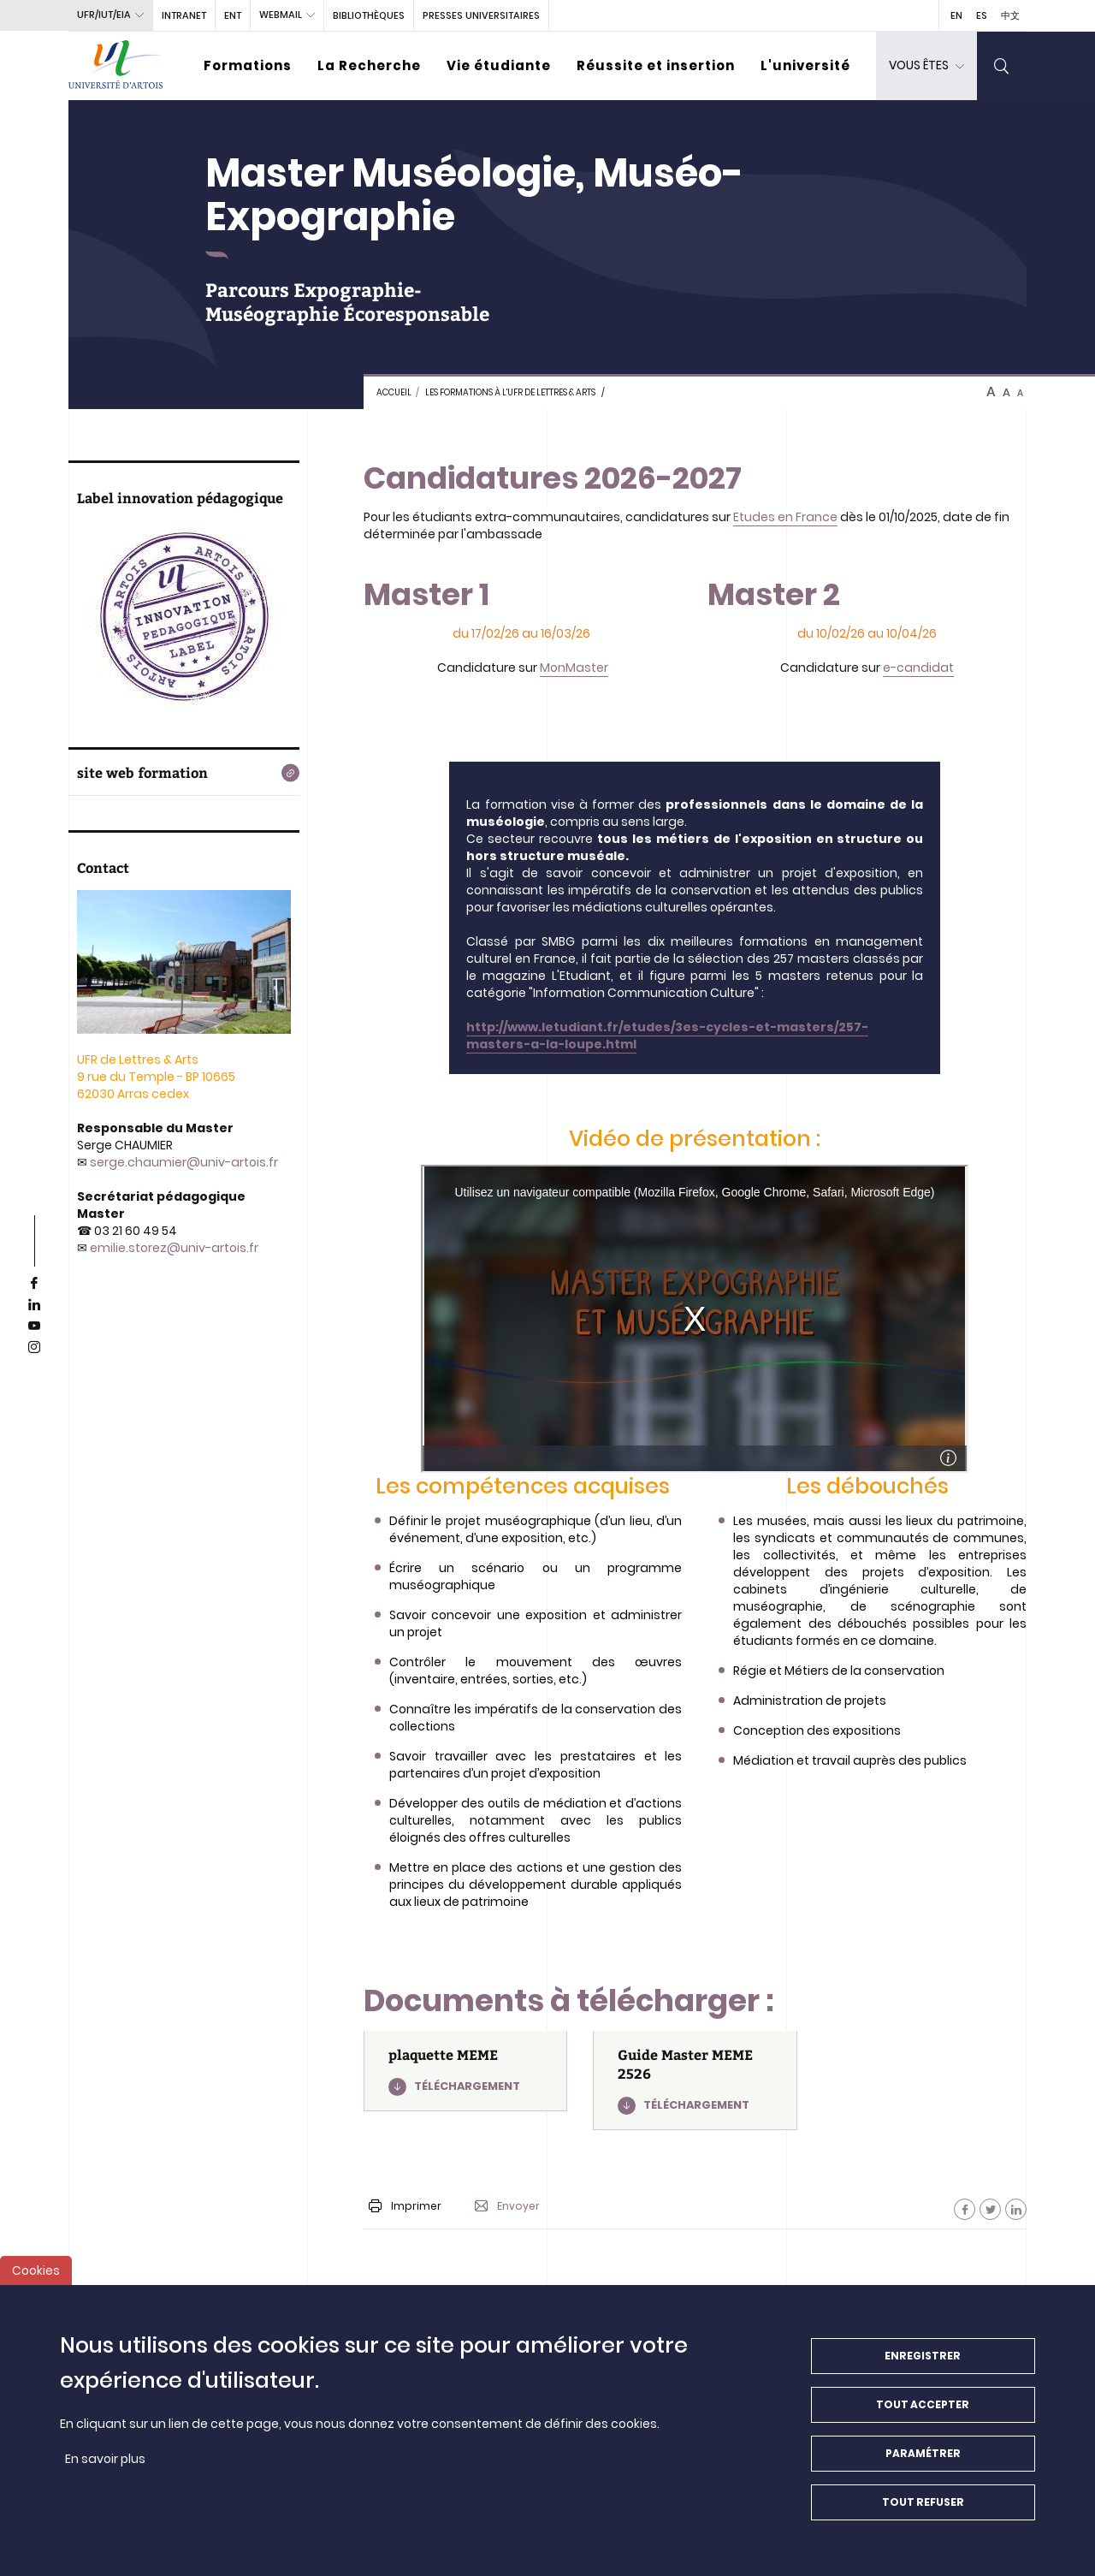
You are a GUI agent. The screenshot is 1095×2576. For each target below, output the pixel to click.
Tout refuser (923, 2502)
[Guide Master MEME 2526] (694, 2080)
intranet (184, 15)
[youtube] (34, 1326)
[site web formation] (183, 773)
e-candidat (918, 667)
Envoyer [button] (507, 2206)
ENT (232, 15)
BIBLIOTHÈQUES (369, 15)
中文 (1010, 15)
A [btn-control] (991, 392)
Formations (248, 65)
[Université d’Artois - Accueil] (115, 66)
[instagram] (34, 1347)
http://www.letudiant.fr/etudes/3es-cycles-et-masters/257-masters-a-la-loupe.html (667, 1035)
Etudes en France (785, 516)
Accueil (393, 392)
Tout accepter (922, 2404)
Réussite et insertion (656, 65)
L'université (805, 65)
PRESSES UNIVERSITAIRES (481, 15)
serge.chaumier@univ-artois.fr (184, 1162)
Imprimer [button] (405, 2206)
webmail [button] (280, 14)
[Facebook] (964, 2209)
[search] (1002, 66)
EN (956, 15)
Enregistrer (923, 2355)
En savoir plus (105, 2458)
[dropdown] (926, 66)
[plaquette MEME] (465, 2071)
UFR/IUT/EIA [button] (104, 14)
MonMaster (574, 667)
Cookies (36, 2270)
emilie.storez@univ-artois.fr (174, 1247)
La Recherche (369, 65)
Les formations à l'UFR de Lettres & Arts (510, 392)
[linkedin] (34, 1305)
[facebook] (34, 1283)
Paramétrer (923, 2453)
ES (981, 15)
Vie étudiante (499, 65)
